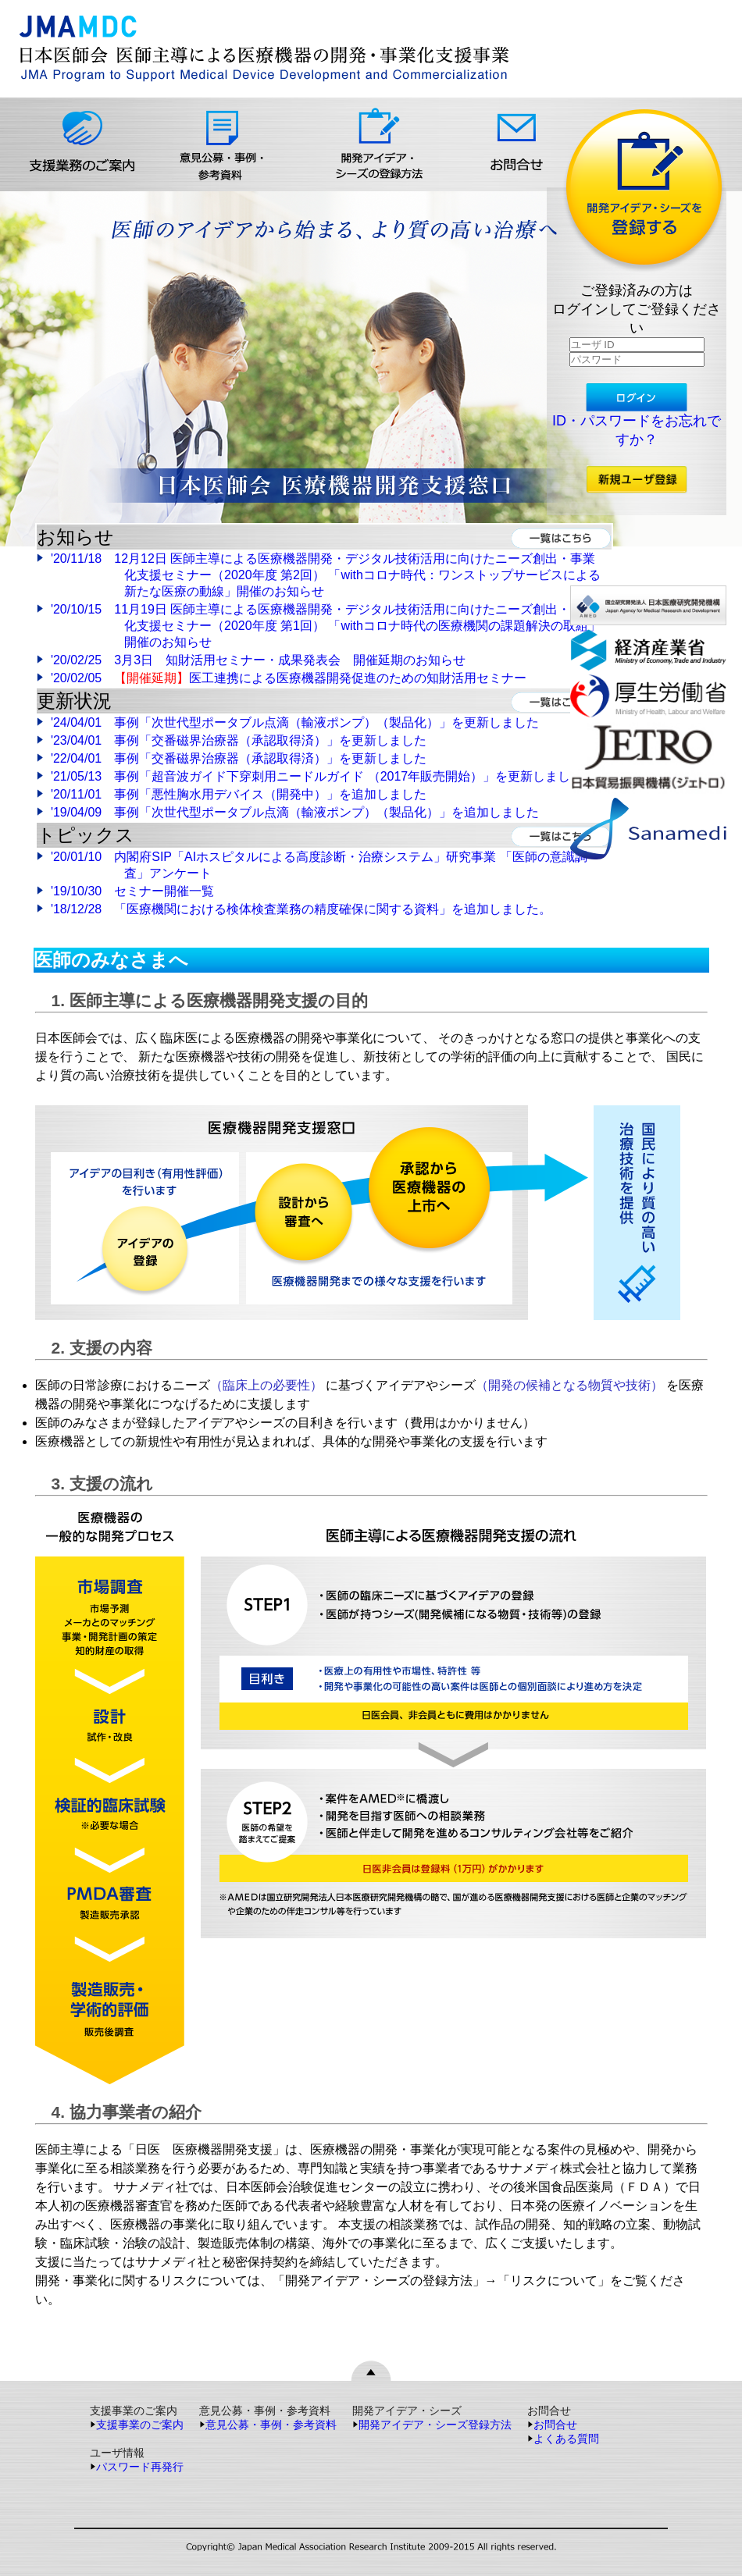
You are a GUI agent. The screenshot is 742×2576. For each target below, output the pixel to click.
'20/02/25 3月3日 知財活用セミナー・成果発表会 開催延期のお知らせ (258, 660)
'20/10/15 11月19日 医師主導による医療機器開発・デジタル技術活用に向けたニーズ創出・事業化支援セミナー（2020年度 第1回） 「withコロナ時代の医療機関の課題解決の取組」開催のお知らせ (326, 626)
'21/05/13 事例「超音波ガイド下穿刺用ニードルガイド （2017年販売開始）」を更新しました (317, 776)
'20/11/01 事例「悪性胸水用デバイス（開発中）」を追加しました (238, 794)
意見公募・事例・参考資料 (268, 2424)
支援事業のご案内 (137, 2424)
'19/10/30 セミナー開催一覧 (125, 891)
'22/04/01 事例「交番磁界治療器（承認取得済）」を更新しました (238, 758)
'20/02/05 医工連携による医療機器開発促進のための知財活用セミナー (288, 678)
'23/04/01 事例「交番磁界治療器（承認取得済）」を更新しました (238, 740)
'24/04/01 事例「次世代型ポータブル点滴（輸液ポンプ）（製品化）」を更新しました (295, 722)
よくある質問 (563, 2438)
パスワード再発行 (137, 2466)
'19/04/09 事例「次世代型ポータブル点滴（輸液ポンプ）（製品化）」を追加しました (295, 812)
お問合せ (552, 2424)
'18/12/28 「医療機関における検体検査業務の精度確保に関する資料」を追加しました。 (294, 909)
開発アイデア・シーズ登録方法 (432, 2424)
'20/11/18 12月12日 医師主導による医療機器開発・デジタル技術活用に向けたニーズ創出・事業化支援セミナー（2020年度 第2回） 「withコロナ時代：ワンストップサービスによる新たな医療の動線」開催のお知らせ (326, 575)
